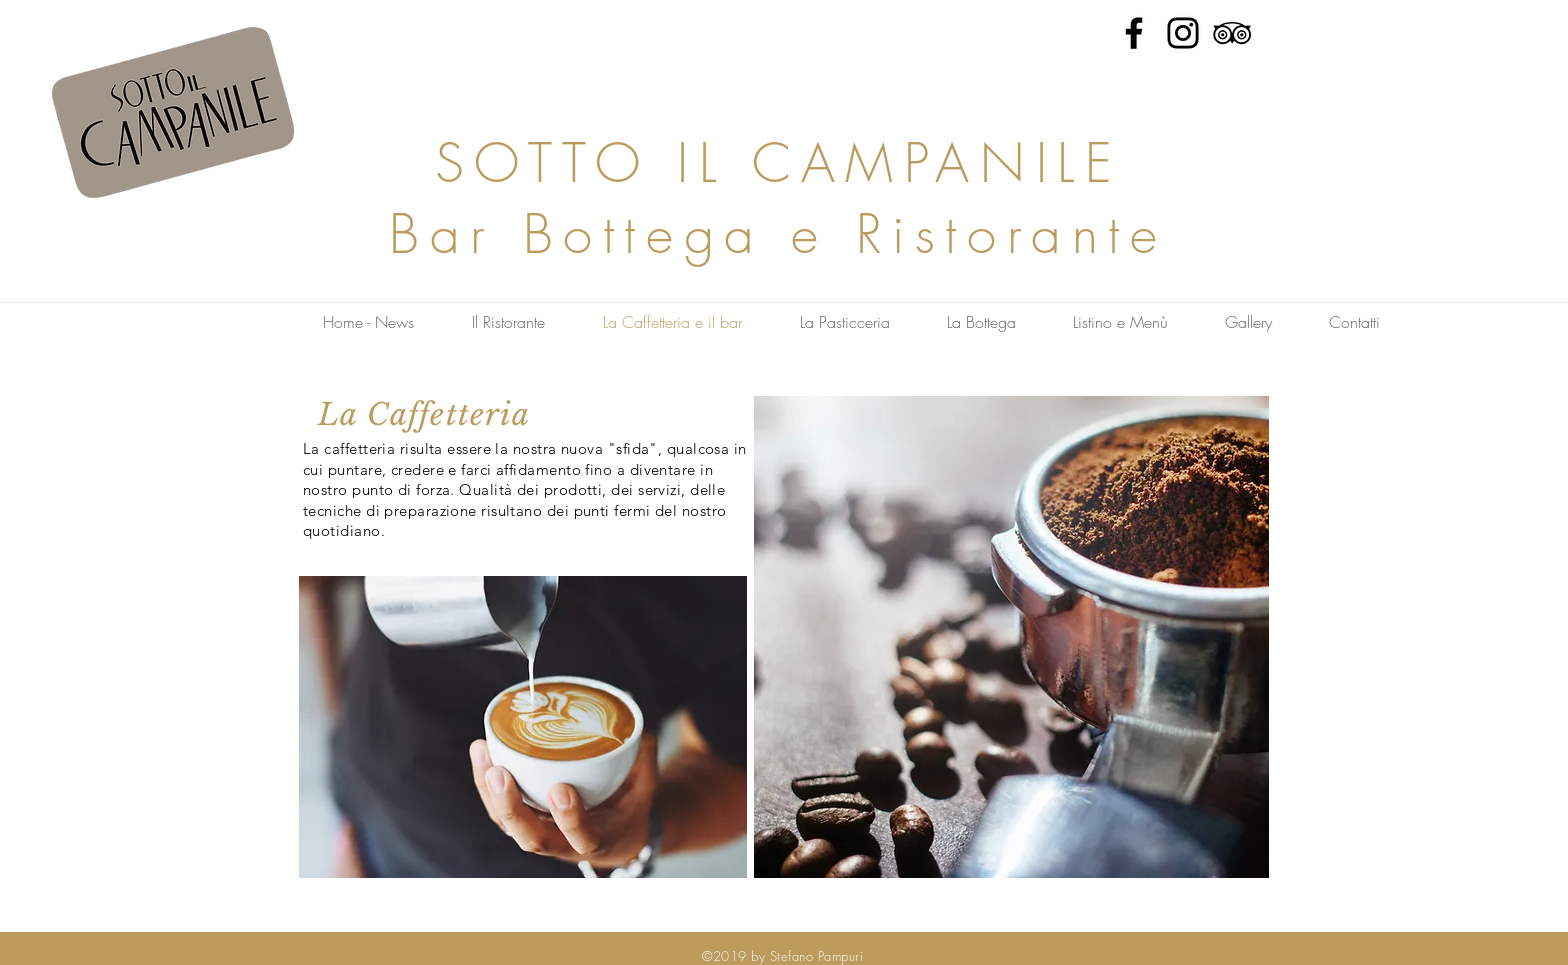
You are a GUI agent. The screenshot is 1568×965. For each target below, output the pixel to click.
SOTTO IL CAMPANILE (779, 162)
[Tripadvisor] (1232, 33)
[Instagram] (1183, 33)
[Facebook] (1134, 33)
